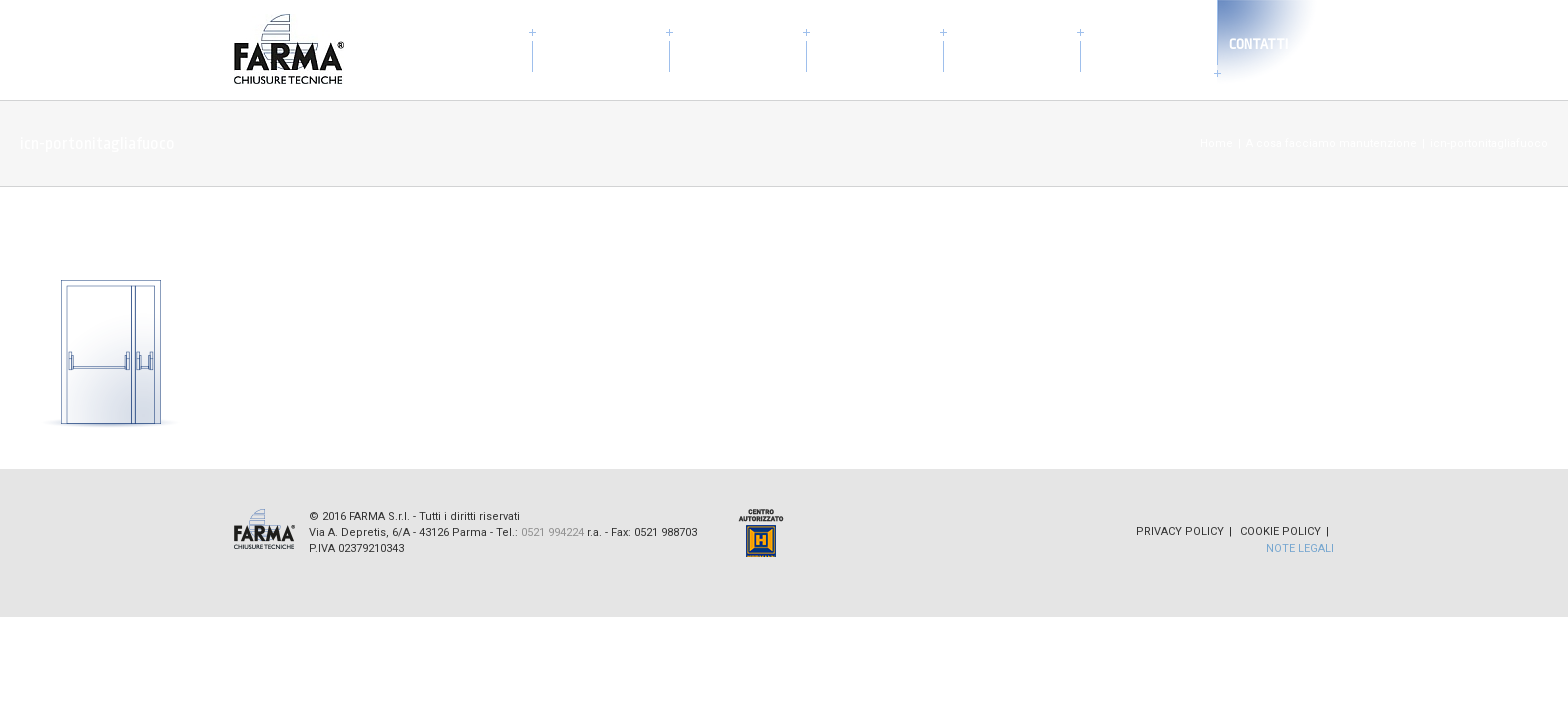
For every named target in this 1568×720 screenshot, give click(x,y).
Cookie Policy (1280, 531)
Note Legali (1300, 548)
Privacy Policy (1180, 531)
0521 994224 (552, 532)
